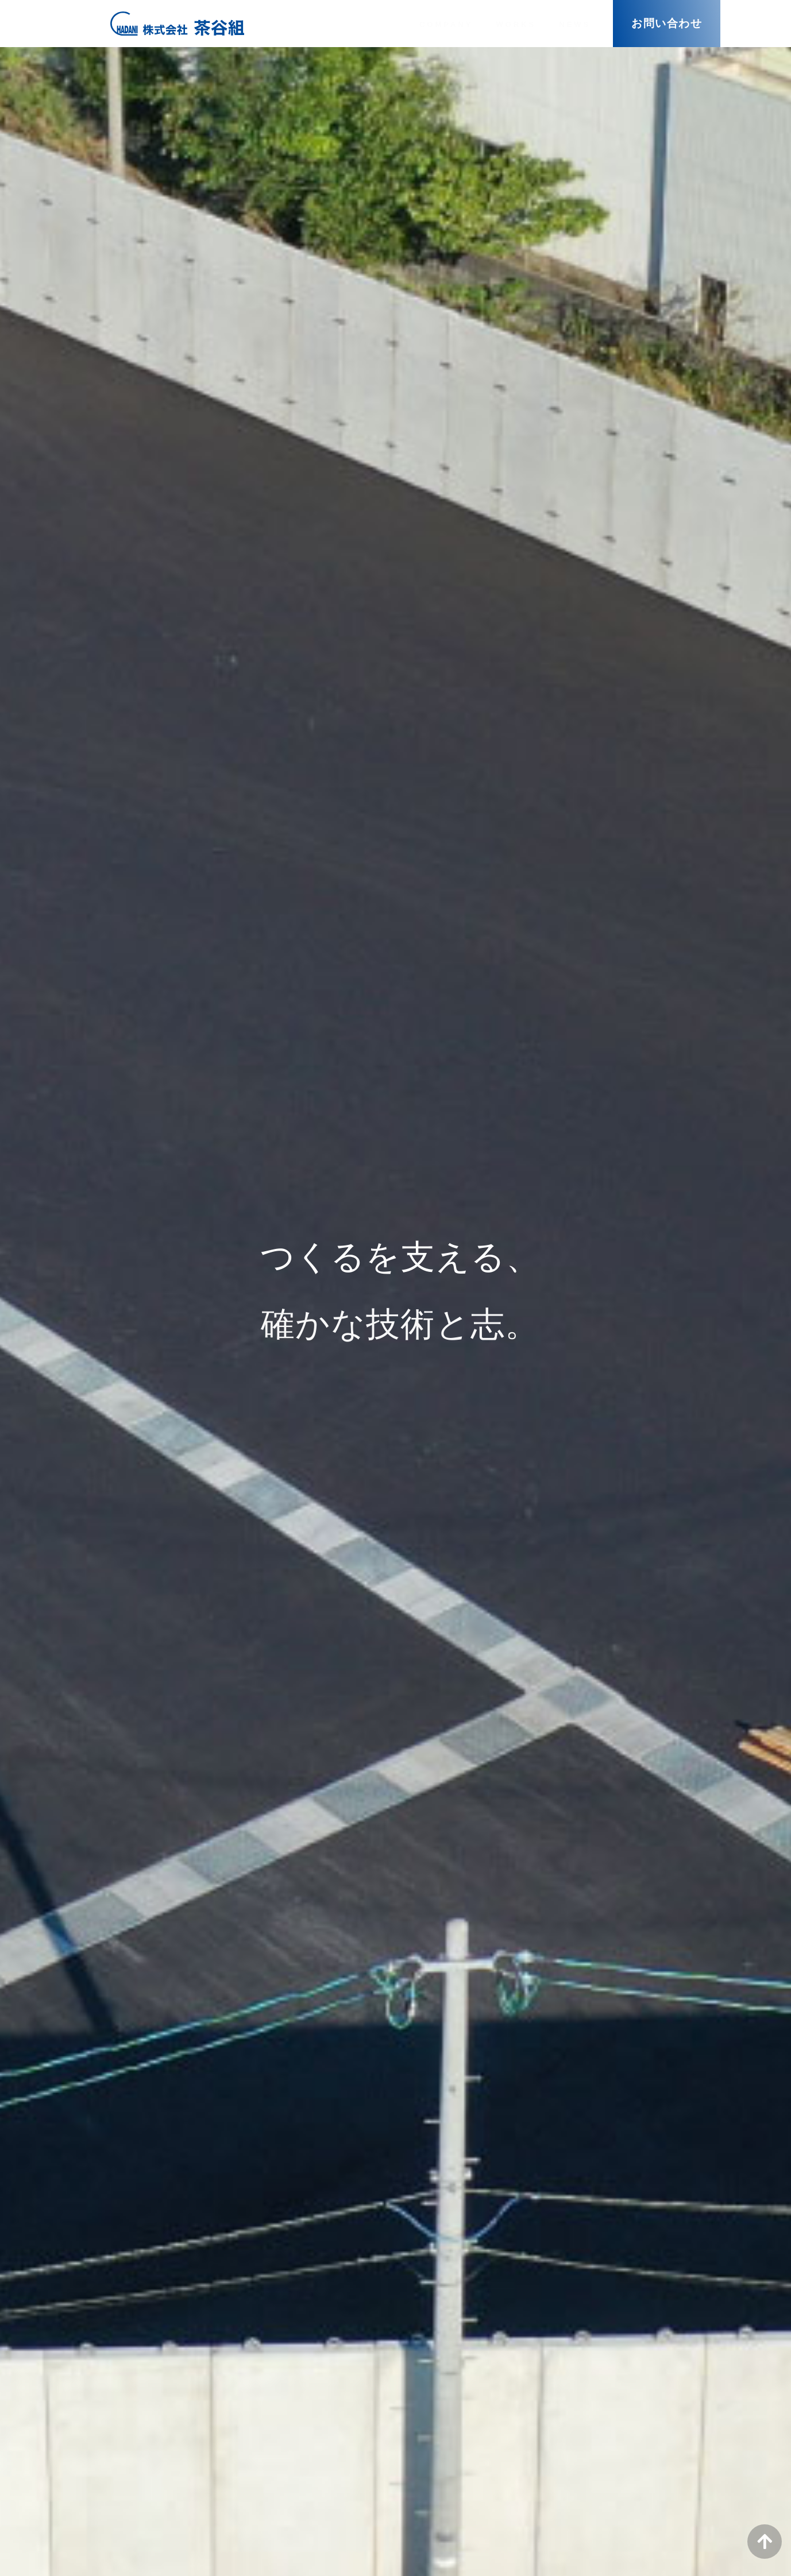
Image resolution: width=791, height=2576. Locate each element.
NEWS (575, 24)
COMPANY (446, 24)
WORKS (516, 24)
